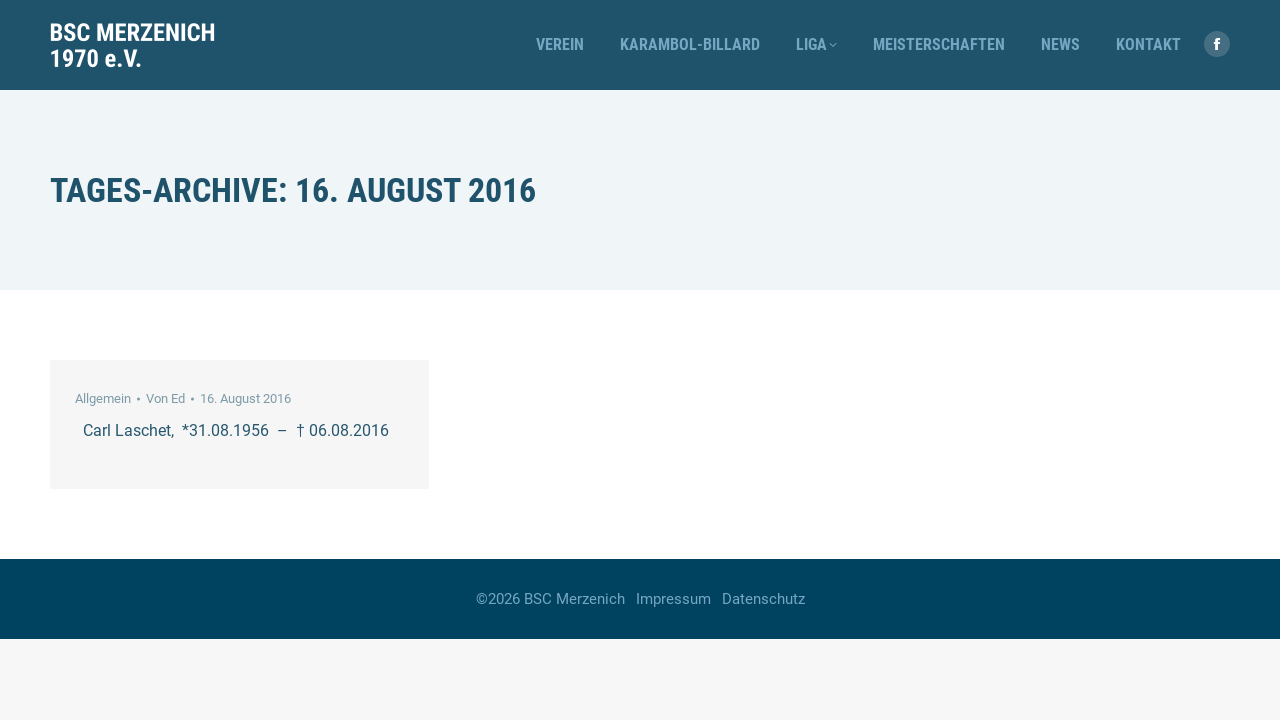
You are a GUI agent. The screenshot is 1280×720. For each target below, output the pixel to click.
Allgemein (103, 398)
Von (165, 398)
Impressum (673, 599)
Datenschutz (763, 599)
